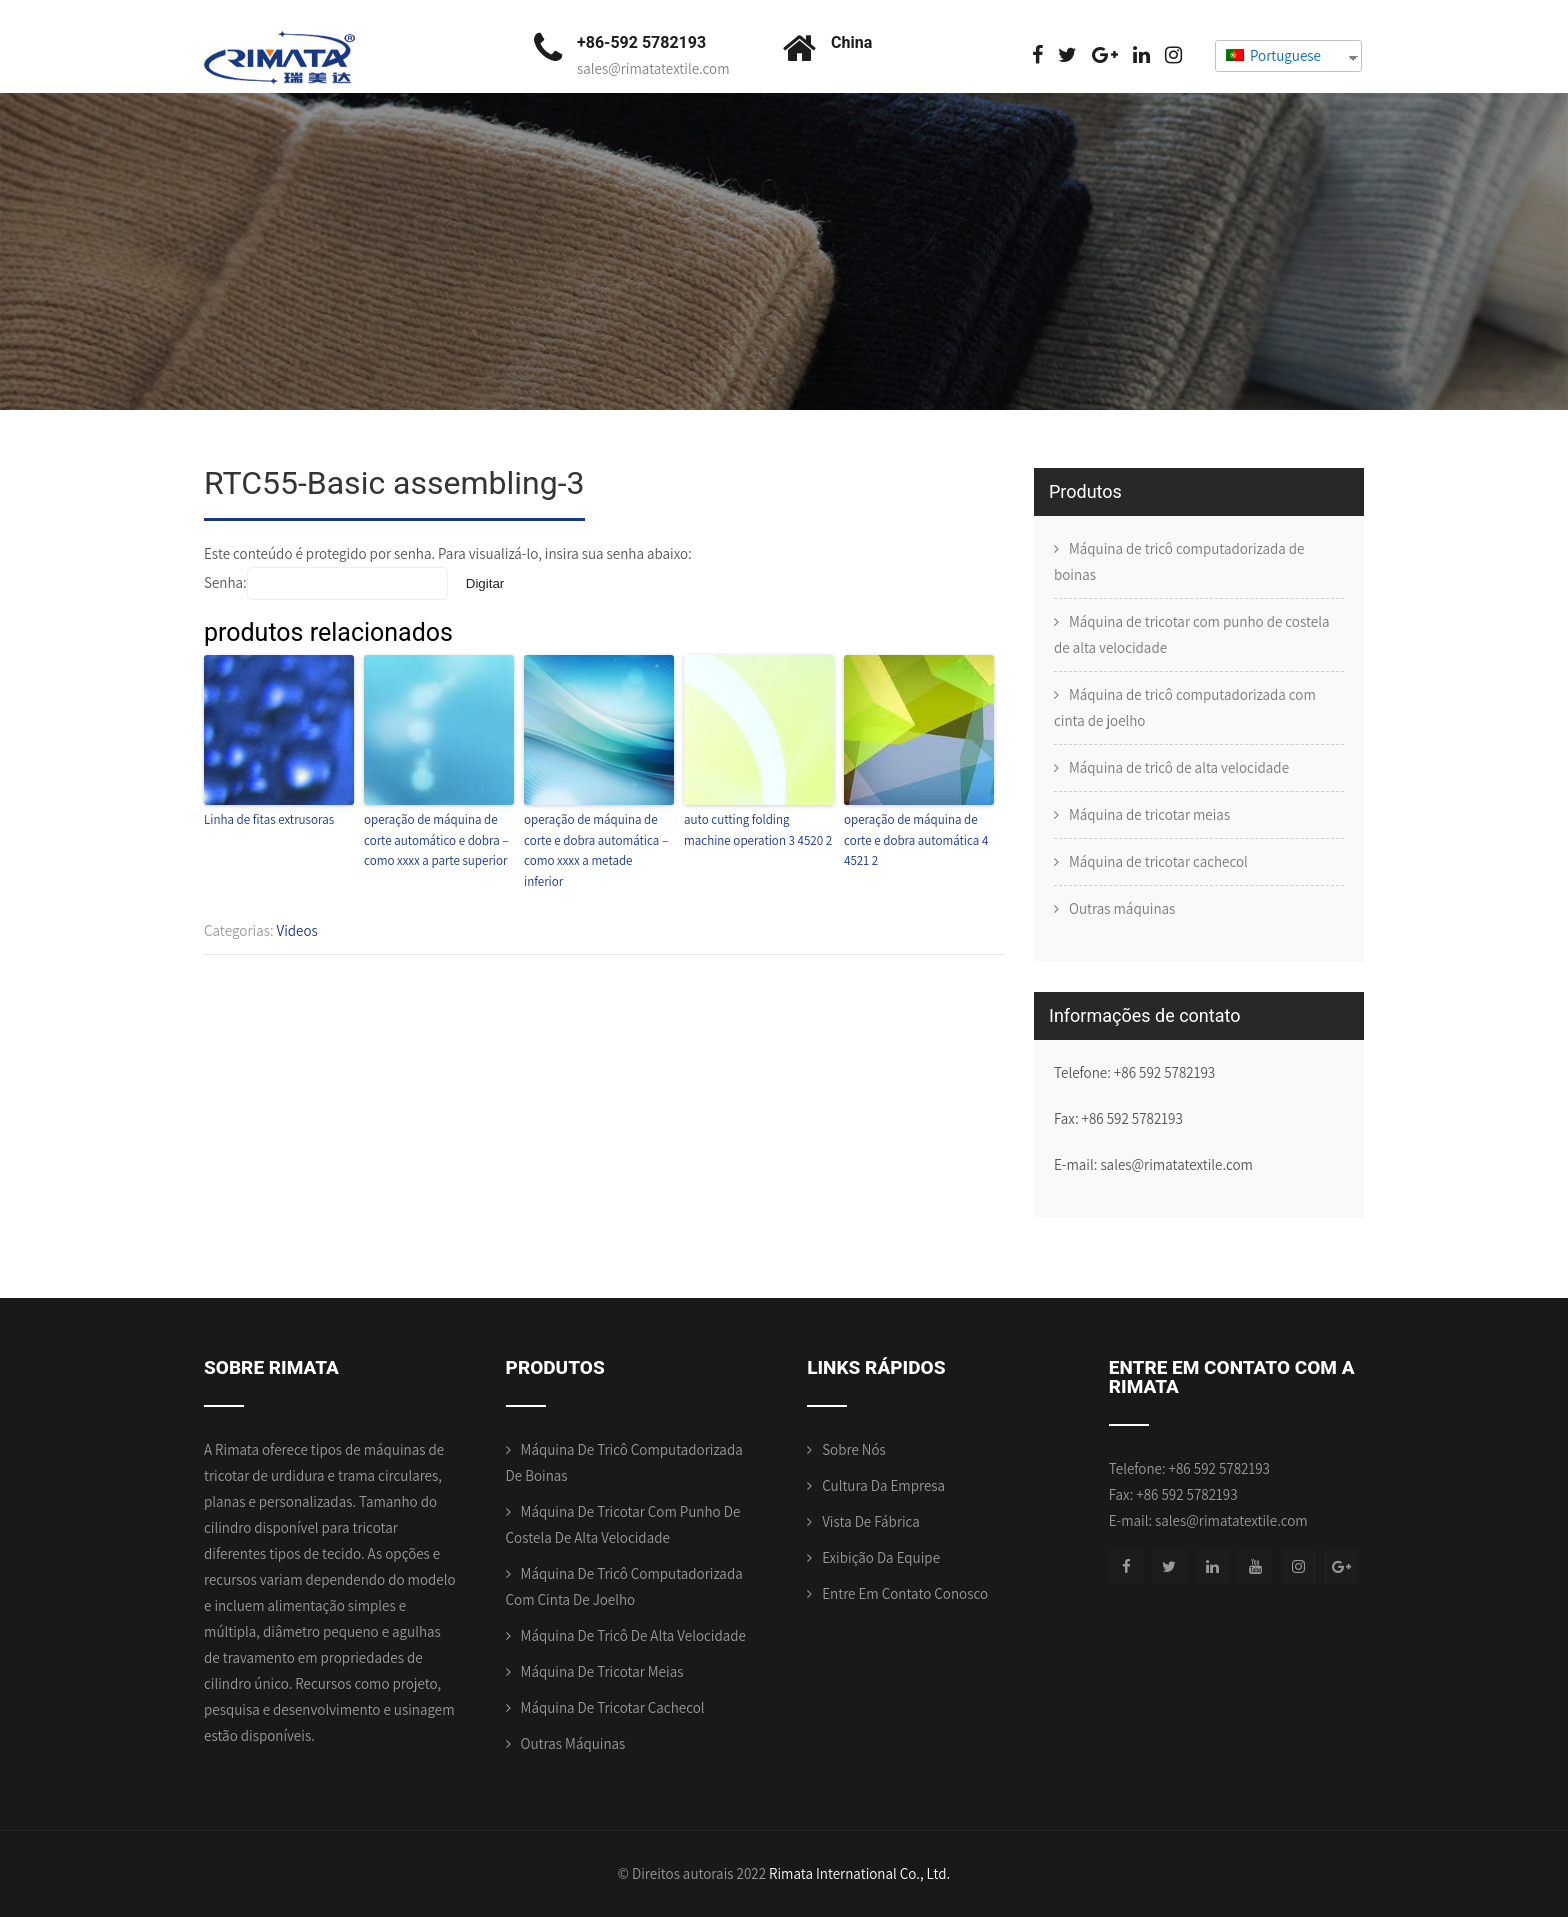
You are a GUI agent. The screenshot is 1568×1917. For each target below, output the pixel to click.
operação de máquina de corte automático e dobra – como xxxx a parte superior (436, 840)
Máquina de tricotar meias (1149, 814)
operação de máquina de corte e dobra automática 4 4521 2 (916, 840)
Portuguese (1273, 55)
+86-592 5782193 (641, 42)
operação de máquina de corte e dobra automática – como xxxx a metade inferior (596, 850)
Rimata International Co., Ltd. (859, 1873)
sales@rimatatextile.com (653, 68)
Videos (297, 930)
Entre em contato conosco (905, 1593)
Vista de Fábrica (871, 1521)
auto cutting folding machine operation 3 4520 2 (758, 830)
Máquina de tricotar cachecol (1158, 861)
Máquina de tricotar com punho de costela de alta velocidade (1191, 634)
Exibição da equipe (881, 1557)
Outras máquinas (1122, 908)
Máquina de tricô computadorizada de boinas (1179, 561)
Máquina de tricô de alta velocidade (1179, 767)
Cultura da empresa (883, 1485)
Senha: (326, 582)
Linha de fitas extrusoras (269, 819)
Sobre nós (854, 1449)
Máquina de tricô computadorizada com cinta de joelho (1185, 707)
